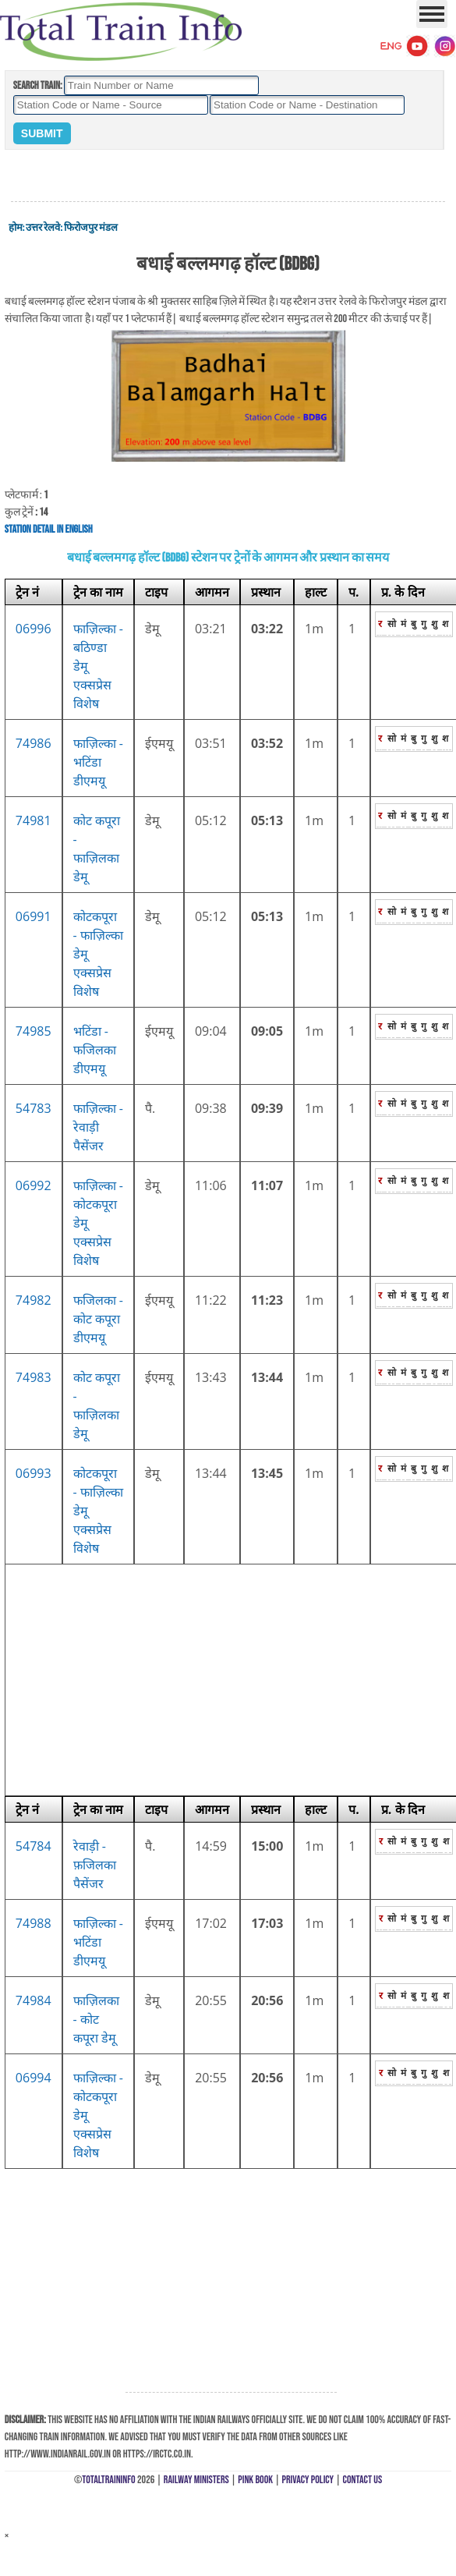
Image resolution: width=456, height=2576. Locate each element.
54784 (33, 1846)
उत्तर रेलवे (43, 227)
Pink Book (255, 2479)
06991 (33, 916)
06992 (33, 1185)
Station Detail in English (49, 529)
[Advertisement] (227, 176)
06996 (33, 628)
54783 (33, 1108)
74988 (33, 1923)
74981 (33, 820)
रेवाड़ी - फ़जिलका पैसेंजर (94, 1864)
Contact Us (363, 2479)
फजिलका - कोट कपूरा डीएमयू (98, 1319)
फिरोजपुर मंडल (91, 227)
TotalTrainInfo (108, 2479)
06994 (33, 2077)
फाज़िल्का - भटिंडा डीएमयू (98, 762)
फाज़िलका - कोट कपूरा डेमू (96, 2019)
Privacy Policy (308, 2479)
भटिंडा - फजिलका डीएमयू (94, 1049)
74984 (33, 2000)
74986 (33, 743)
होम (16, 227)
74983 (33, 1377)
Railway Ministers (196, 2479)
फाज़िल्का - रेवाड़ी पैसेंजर (98, 1127)
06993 (33, 1473)
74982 (33, 1300)
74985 (33, 1031)
